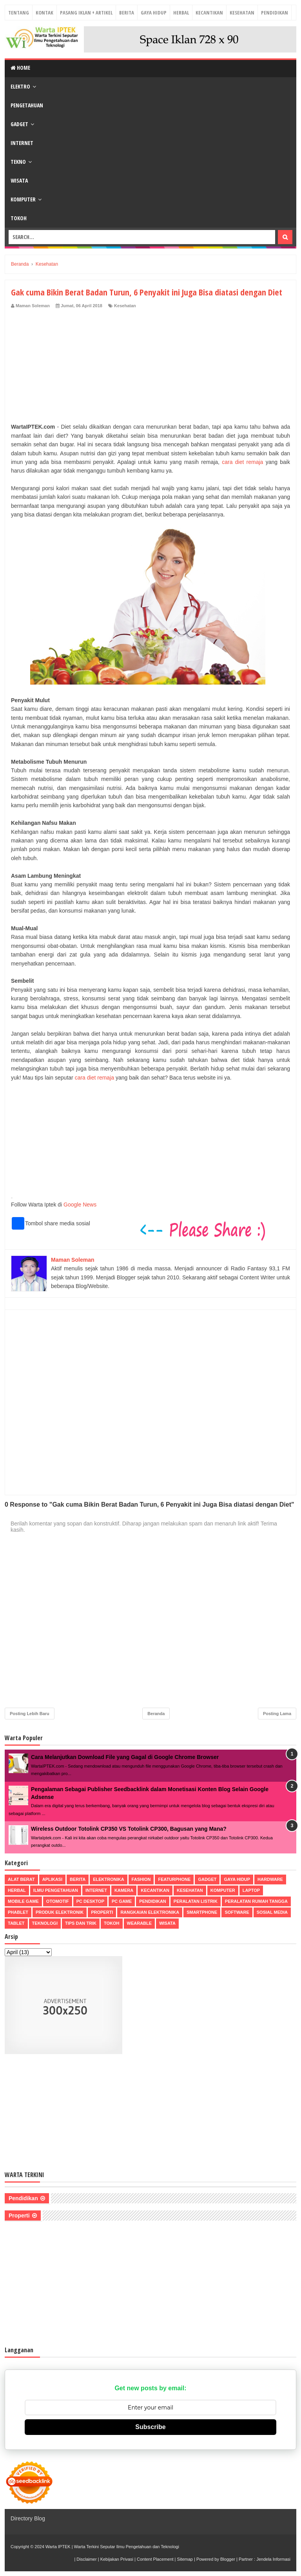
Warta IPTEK (58, 2546)
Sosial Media (272, 1912)
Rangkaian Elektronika (149, 1912)
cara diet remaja (242, 462)
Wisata (19, 180)
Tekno (18, 161)
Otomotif (57, 1901)
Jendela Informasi (273, 2559)
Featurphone (174, 1879)
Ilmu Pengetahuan (55, 1890)
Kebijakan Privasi (116, 2559)
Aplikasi (52, 1879)
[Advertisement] (150, 367)
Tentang (18, 12)
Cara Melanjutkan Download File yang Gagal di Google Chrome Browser (125, 1757)
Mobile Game (23, 1901)
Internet (22, 143)
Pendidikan (274, 12)
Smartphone (202, 1912)
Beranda (156, 1713)
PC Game (122, 1901)
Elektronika (108, 1879)
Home (20, 67)
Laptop (251, 1890)
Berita (126, 12)
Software (237, 1912)
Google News (79, 1204)
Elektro (20, 86)
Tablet (16, 1923)
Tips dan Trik (80, 1923)
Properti (102, 1912)
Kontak (44, 12)
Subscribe (150, 2427)
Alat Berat (21, 1879)
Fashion (141, 1879)
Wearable (139, 1923)
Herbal (181, 12)
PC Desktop (90, 1901)
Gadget (19, 124)
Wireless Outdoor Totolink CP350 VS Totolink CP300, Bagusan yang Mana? (129, 1829)
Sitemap (185, 2559)
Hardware (270, 1879)
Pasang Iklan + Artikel (86, 12)
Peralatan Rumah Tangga (256, 1901)
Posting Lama (277, 1713)
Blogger (227, 2559)
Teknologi (45, 1923)
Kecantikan (209, 12)
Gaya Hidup (154, 12)
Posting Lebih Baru (29, 1713)
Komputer (23, 199)
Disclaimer (86, 2559)
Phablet (18, 1912)
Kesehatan (242, 12)
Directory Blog (28, 2518)
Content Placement (155, 2559)
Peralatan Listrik (196, 1901)
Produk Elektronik (59, 1912)
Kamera (123, 1890)
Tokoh (19, 218)
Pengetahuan (27, 105)
